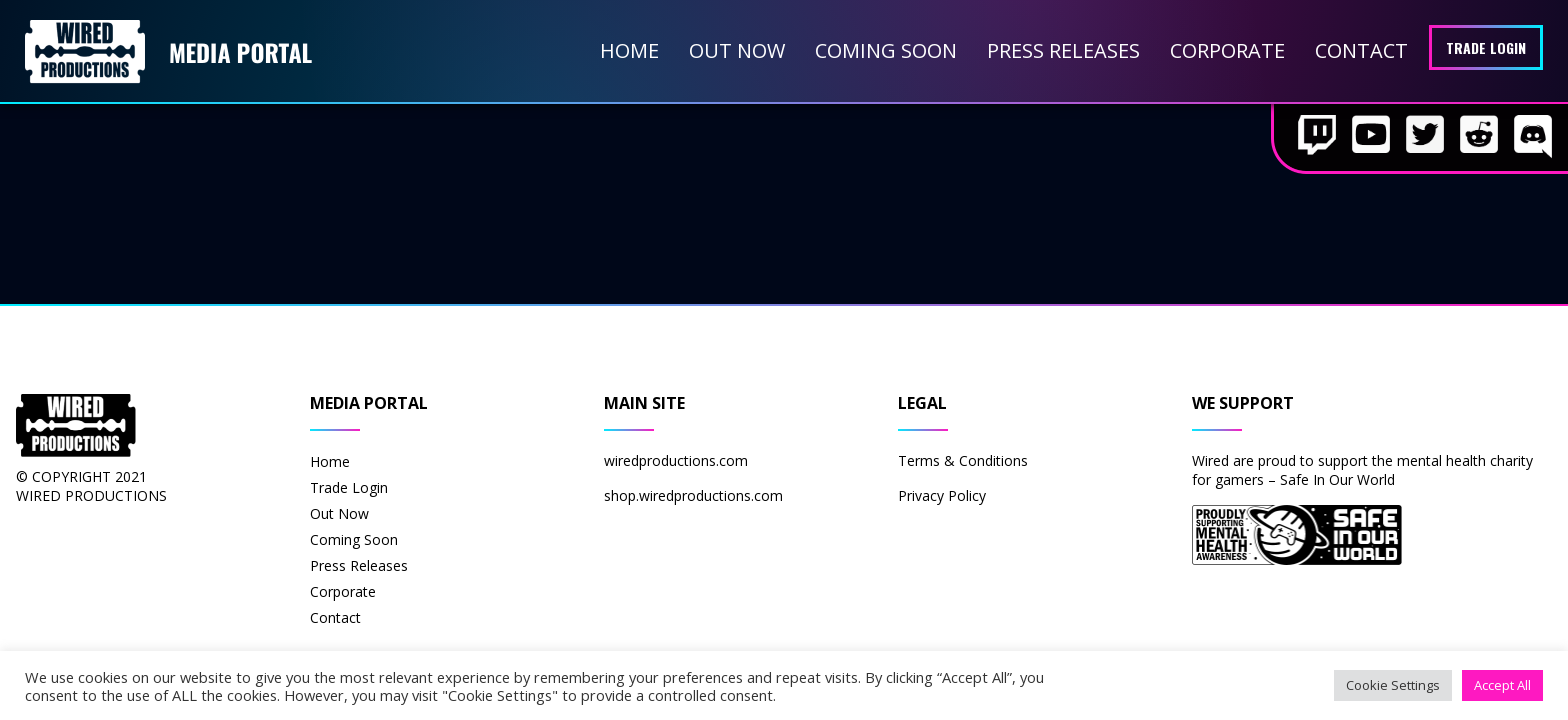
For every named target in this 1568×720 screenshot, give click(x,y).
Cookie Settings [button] (1393, 685)
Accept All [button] (1502, 685)
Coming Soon (886, 50)
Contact (1361, 50)
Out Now (737, 50)
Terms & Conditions (963, 460)
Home (629, 50)
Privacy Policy (942, 495)
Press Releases (1063, 50)
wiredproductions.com (676, 460)
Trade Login (1486, 47)
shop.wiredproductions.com (693, 495)
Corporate (1227, 50)
